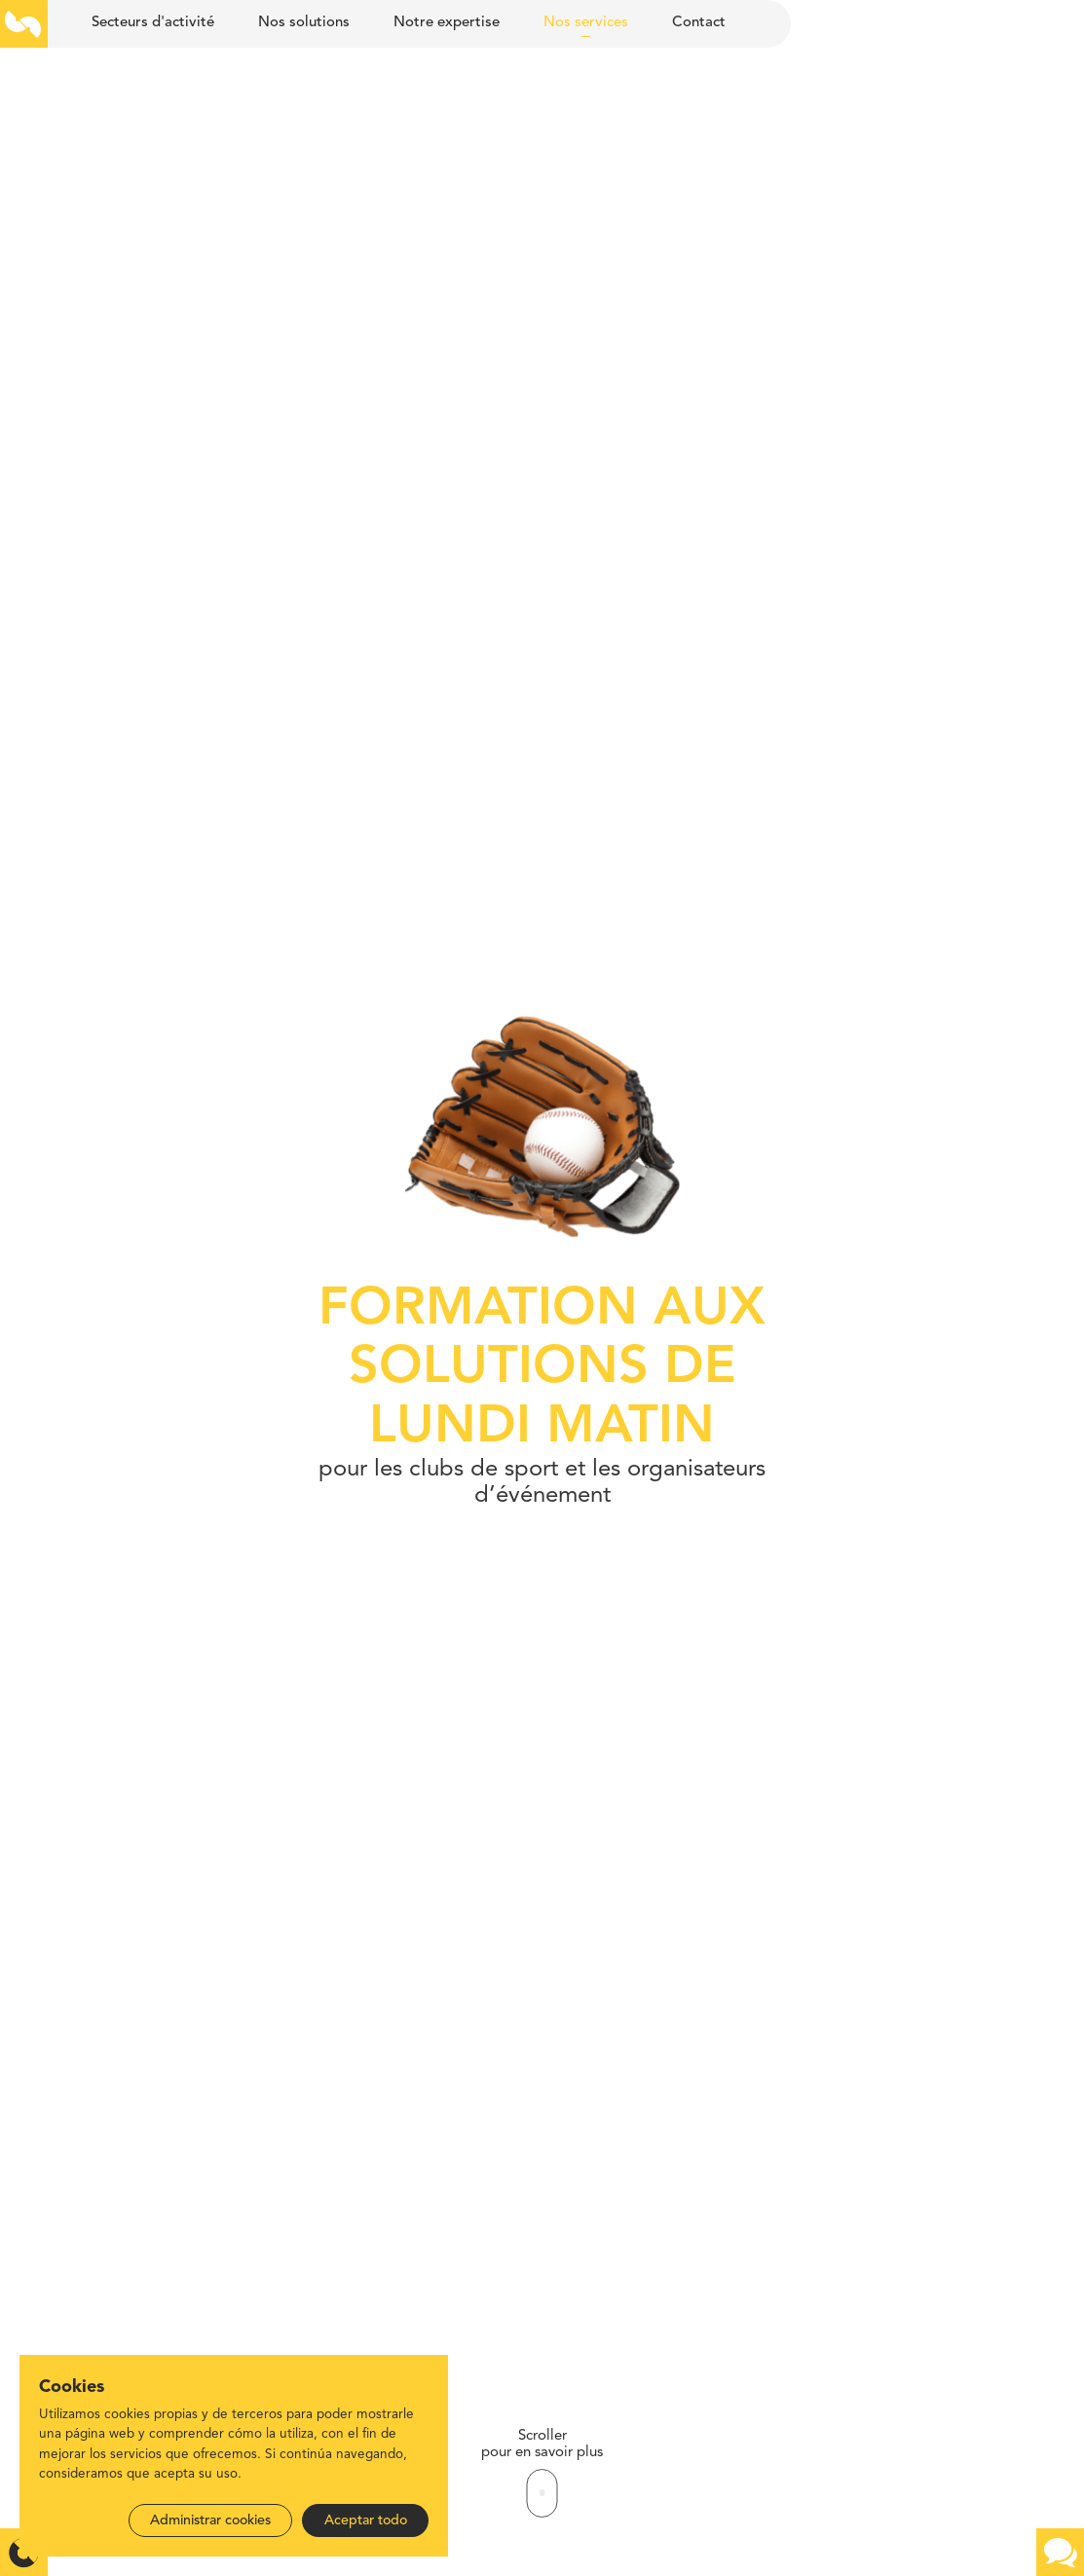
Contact (699, 23)
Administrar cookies (210, 2520)
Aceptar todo (365, 2520)
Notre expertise (446, 23)
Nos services (585, 23)
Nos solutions (304, 23)
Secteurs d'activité (153, 23)
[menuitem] (152, 24)
